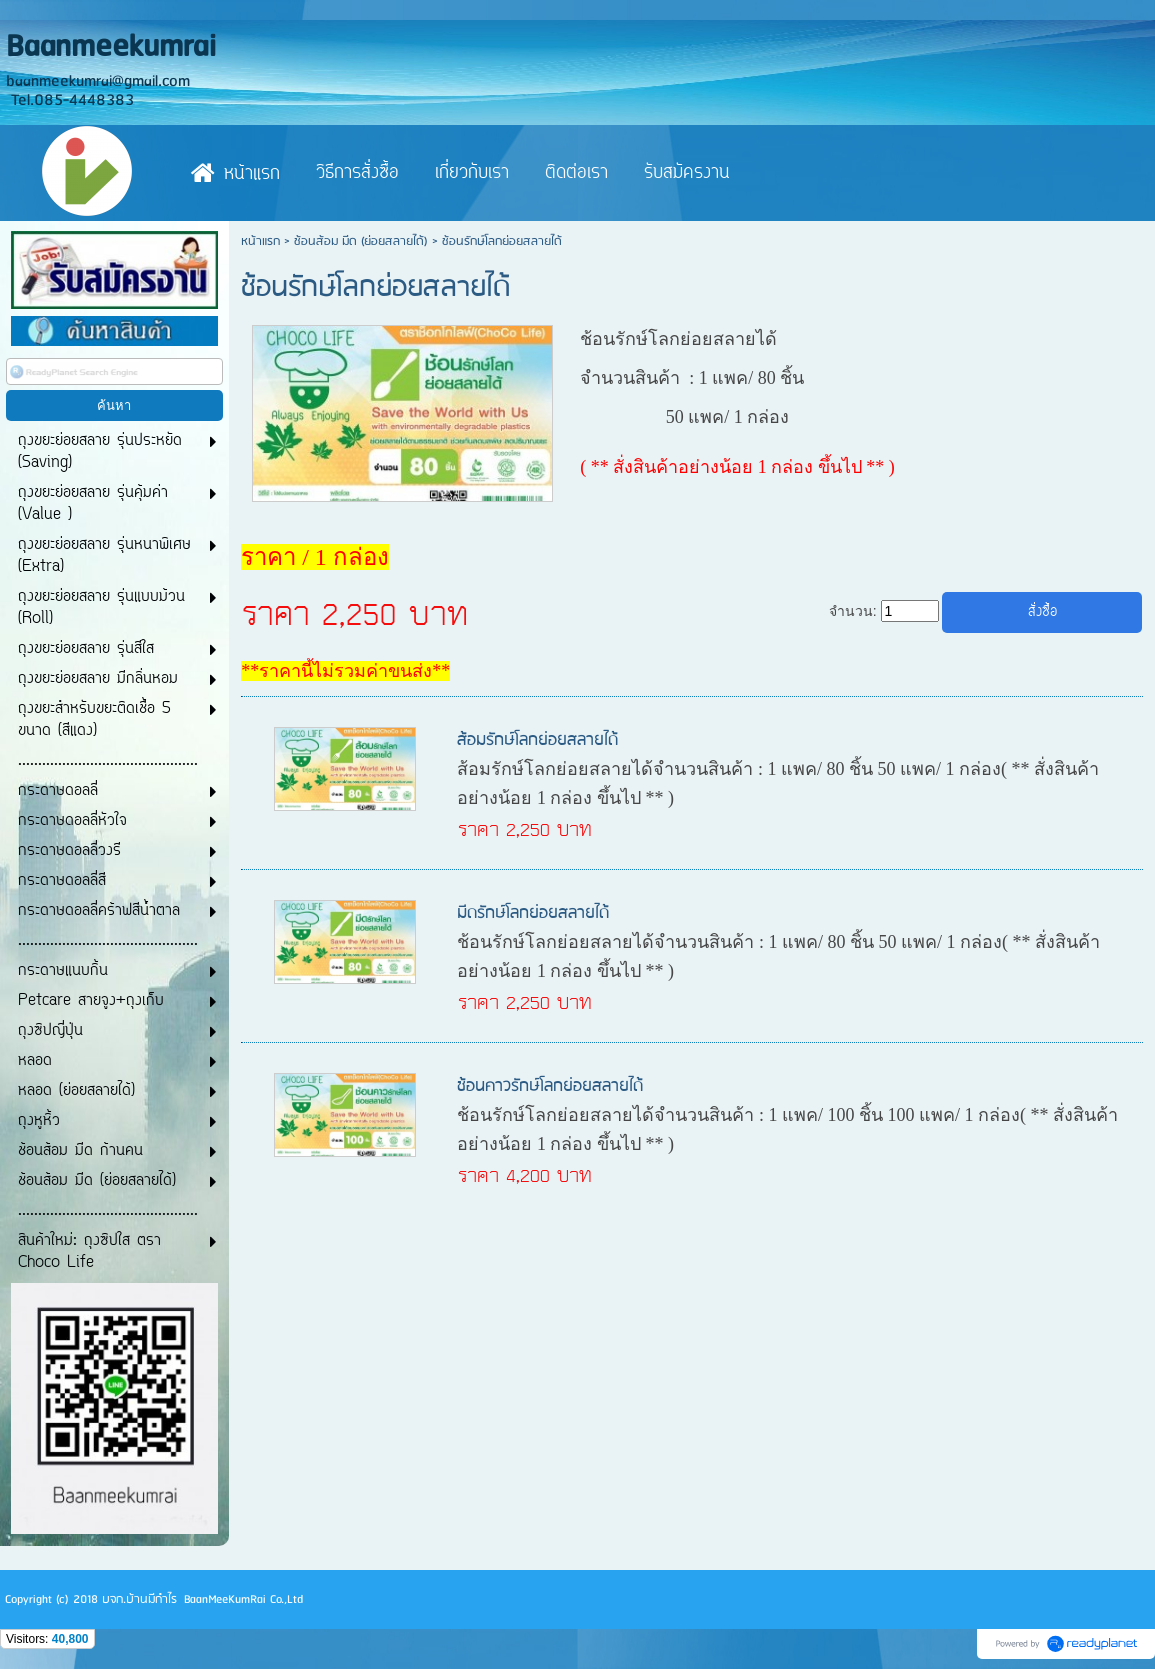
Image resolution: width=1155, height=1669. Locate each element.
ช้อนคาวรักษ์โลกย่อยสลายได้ (550, 1086)
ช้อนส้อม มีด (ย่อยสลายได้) (361, 241)
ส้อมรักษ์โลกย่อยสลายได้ (537, 740)
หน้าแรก (260, 241)
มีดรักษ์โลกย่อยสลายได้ (533, 913)
